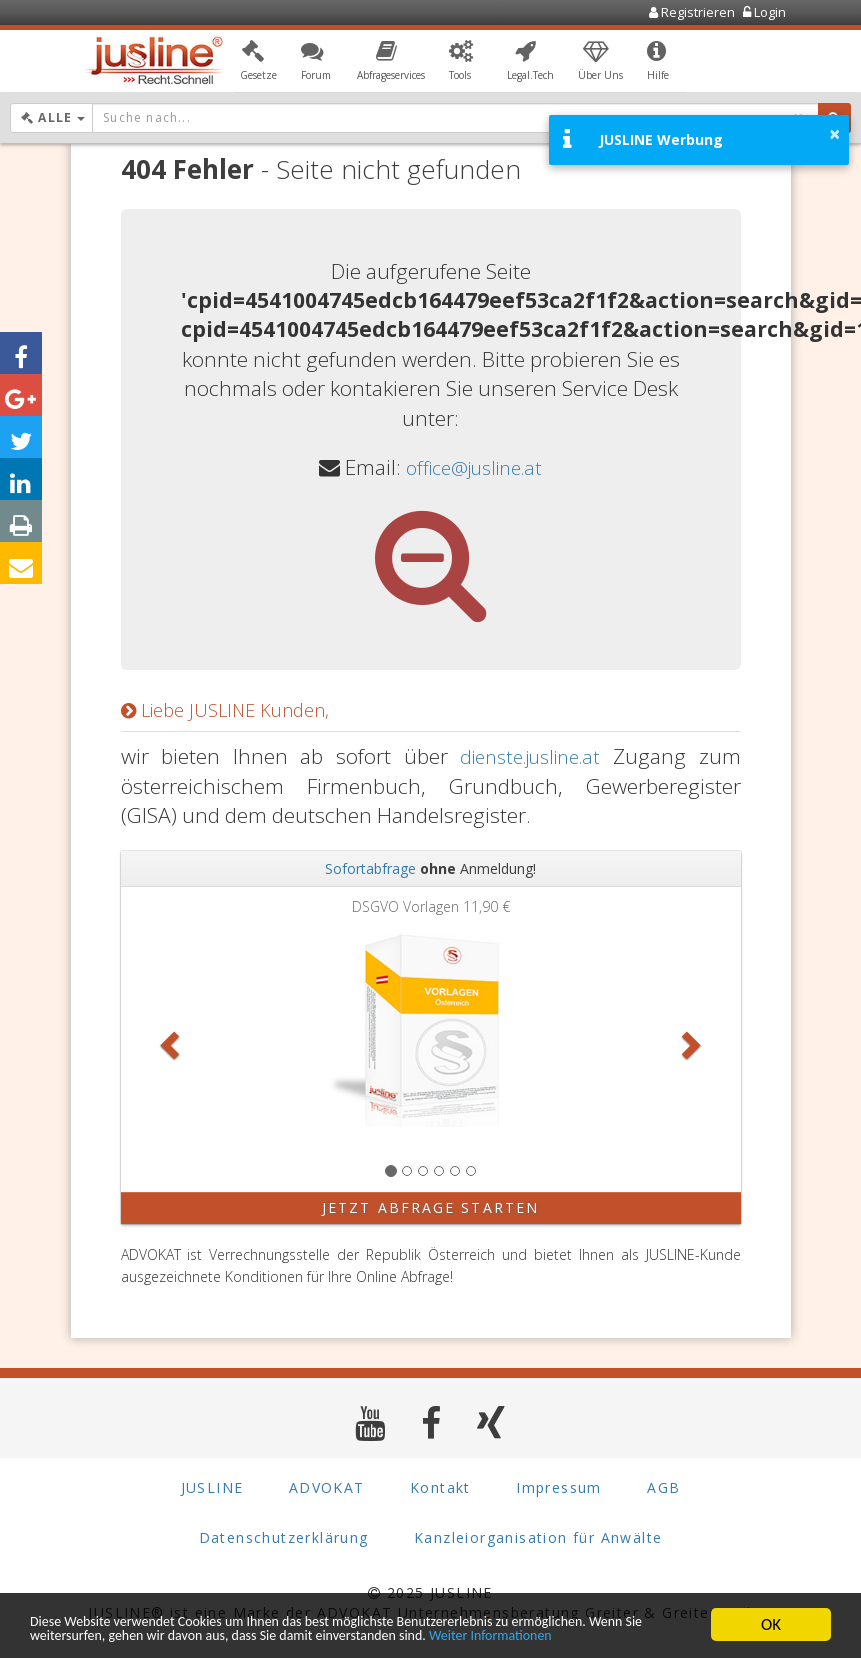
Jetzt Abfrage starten (430, 1207)
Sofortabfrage (370, 868)
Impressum (559, 1487)
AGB (663, 1487)
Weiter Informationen (105, 1634)
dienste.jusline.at (525, 756)
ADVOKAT (327, 1487)
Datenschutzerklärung (284, 1537)
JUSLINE (212, 1487)
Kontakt (440, 1487)
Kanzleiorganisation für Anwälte (538, 1537)
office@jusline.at (474, 467)
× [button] (834, 134)
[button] (258, 63)
